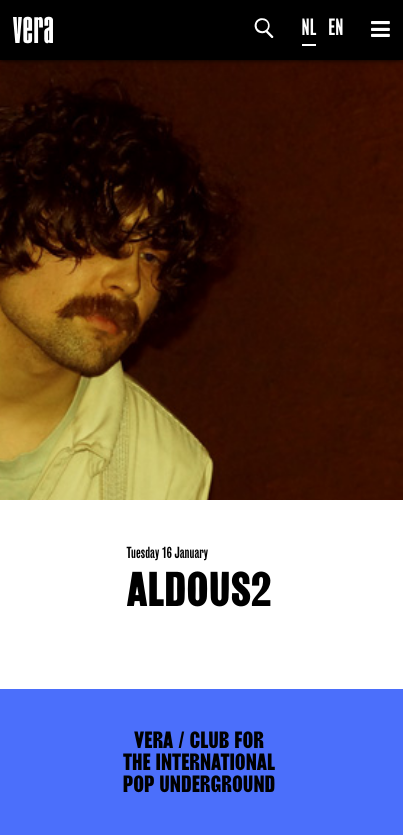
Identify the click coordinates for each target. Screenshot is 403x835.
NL (309, 27)
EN (335, 27)
